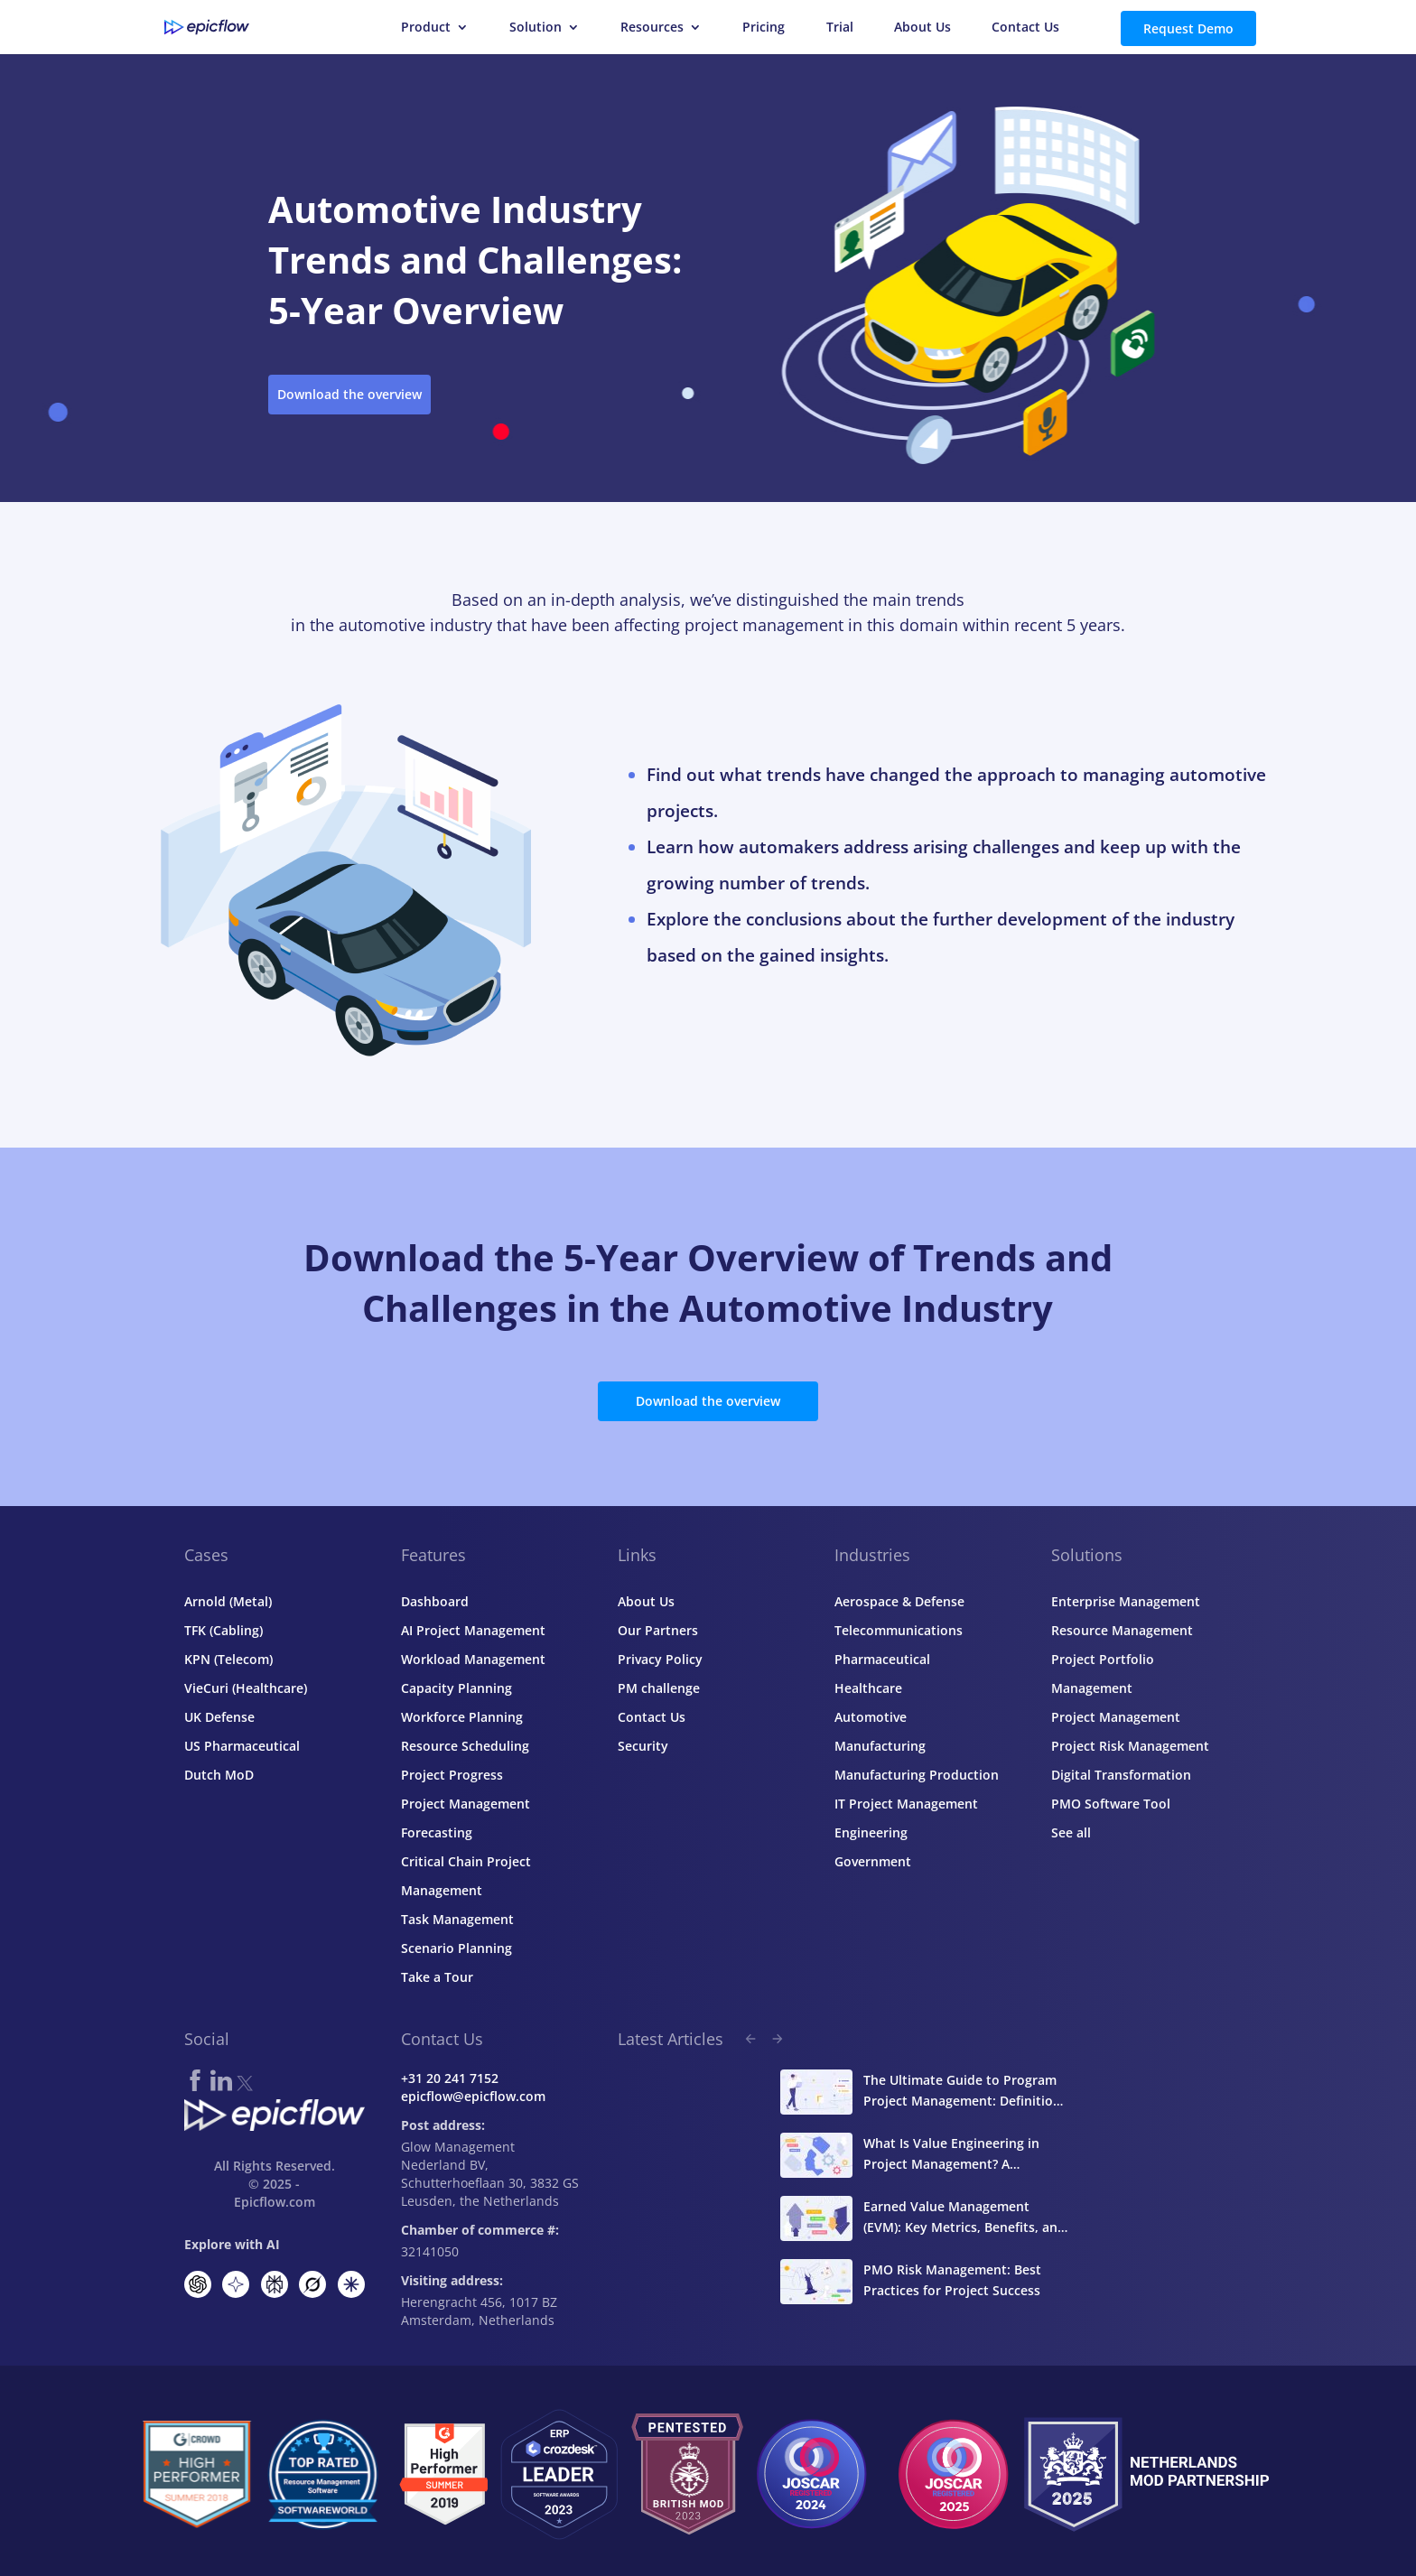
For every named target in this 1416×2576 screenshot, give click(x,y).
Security (643, 1745)
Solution (535, 28)
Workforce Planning (462, 1716)
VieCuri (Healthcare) (245, 1688)
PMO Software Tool (1110, 1803)
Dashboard (435, 1601)
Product (426, 28)
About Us (922, 28)
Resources (652, 28)
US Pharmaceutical (242, 1745)
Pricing (763, 28)
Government (872, 1861)
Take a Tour (437, 1976)
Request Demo (1188, 28)
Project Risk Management (1130, 1745)
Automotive (870, 1716)
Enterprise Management (1125, 1601)
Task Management (457, 1919)
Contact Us (1025, 28)
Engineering (871, 1832)
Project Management (1115, 1716)
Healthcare (868, 1688)
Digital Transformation (1121, 1774)
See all (1071, 1832)
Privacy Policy (660, 1659)
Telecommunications (898, 1630)
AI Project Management (473, 1630)
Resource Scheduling (465, 1745)
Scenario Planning (456, 1948)
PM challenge (659, 1688)
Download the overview (349, 394)
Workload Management (473, 1659)
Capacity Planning (456, 1688)
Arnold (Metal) (228, 1601)
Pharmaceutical (882, 1659)
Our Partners (658, 1630)
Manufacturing (880, 1745)
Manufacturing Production (916, 1774)
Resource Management (1122, 1630)
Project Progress (452, 1774)
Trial (839, 28)
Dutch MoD (219, 1774)
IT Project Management (906, 1803)
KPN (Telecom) (228, 1659)
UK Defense (219, 1716)
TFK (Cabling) (223, 1630)
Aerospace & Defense (899, 1601)
